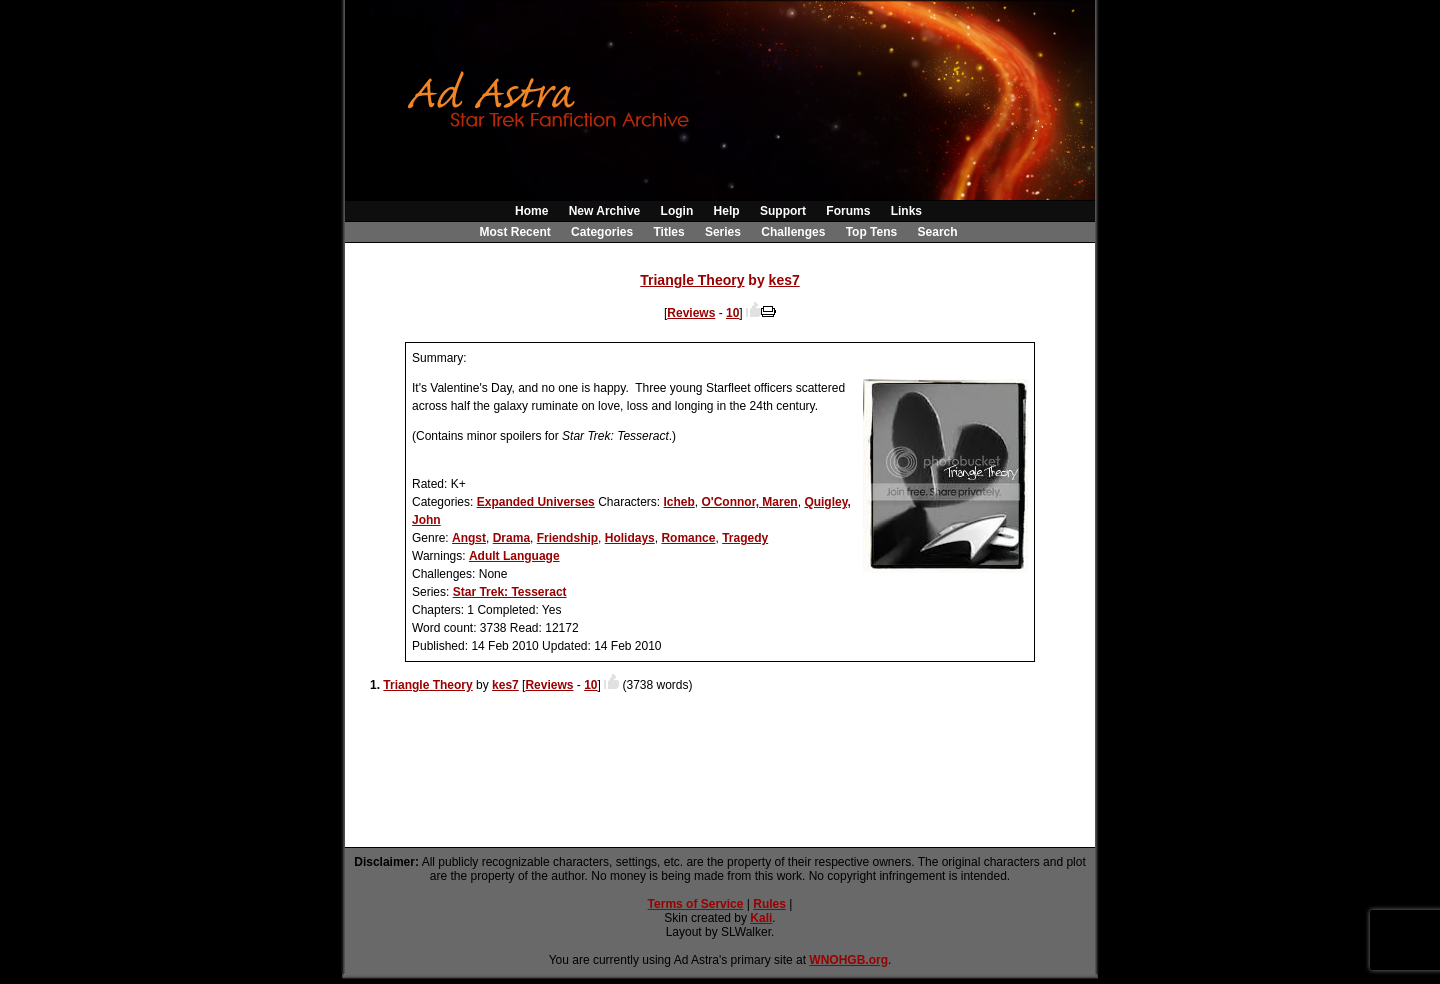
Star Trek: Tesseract (510, 592)
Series (723, 232)
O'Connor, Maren (750, 502)
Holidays (630, 538)
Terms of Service (696, 904)
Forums (848, 211)
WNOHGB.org (848, 960)
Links (906, 211)
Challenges (793, 232)
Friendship (567, 538)
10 (732, 313)
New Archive (605, 211)
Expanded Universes (536, 502)
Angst (469, 538)
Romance (688, 538)
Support (783, 211)
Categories (602, 232)
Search (938, 232)
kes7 (784, 280)
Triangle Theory (692, 280)
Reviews (691, 313)
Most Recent (514, 232)
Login (677, 211)
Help (727, 211)
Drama (511, 538)
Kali (761, 918)
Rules (769, 904)
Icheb (678, 502)
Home (531, 211)
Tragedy (745, 538)
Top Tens (872, 232)
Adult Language (514, 556)
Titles (668, 232)
